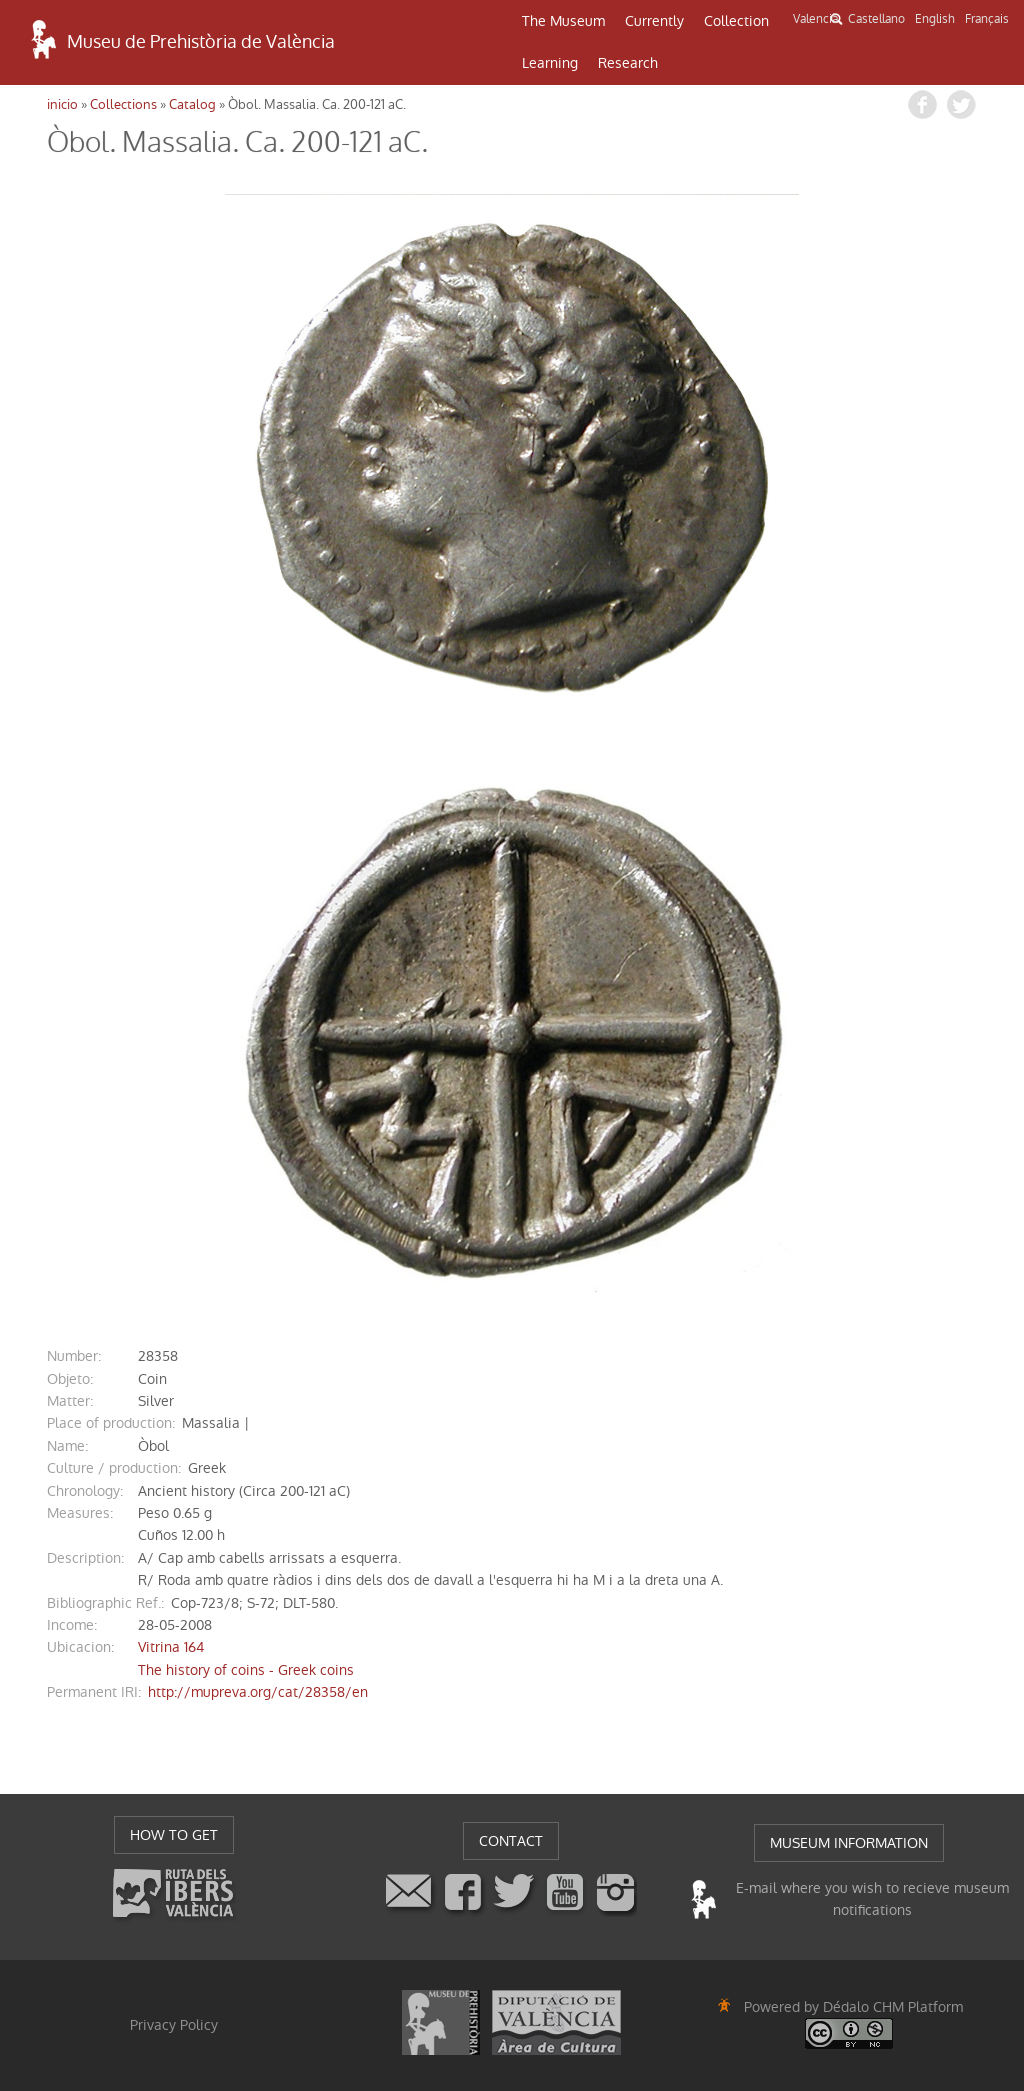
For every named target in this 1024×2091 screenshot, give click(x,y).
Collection (736, 21)
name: (67, 1446)
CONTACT (511, 1841)
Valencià (815, 19)
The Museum (563, 21)
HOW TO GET (174, 1835)
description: (85, 1558)
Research (628, 63)
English (935, 19)
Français (987, 19)
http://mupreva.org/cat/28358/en (258, 1692)
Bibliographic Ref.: (105, 1603)
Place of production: (111, 1423)
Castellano (876, 19)
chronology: (85, 1491)
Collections (123, 104)
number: (74, 1356)
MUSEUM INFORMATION (849, 1843)
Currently (654, 21)
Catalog (192, 104)
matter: (70, 1401)
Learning (550, 63)
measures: (80, 1513)
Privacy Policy (174, 2025)
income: (72, 1625)
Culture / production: (114, 1468)
